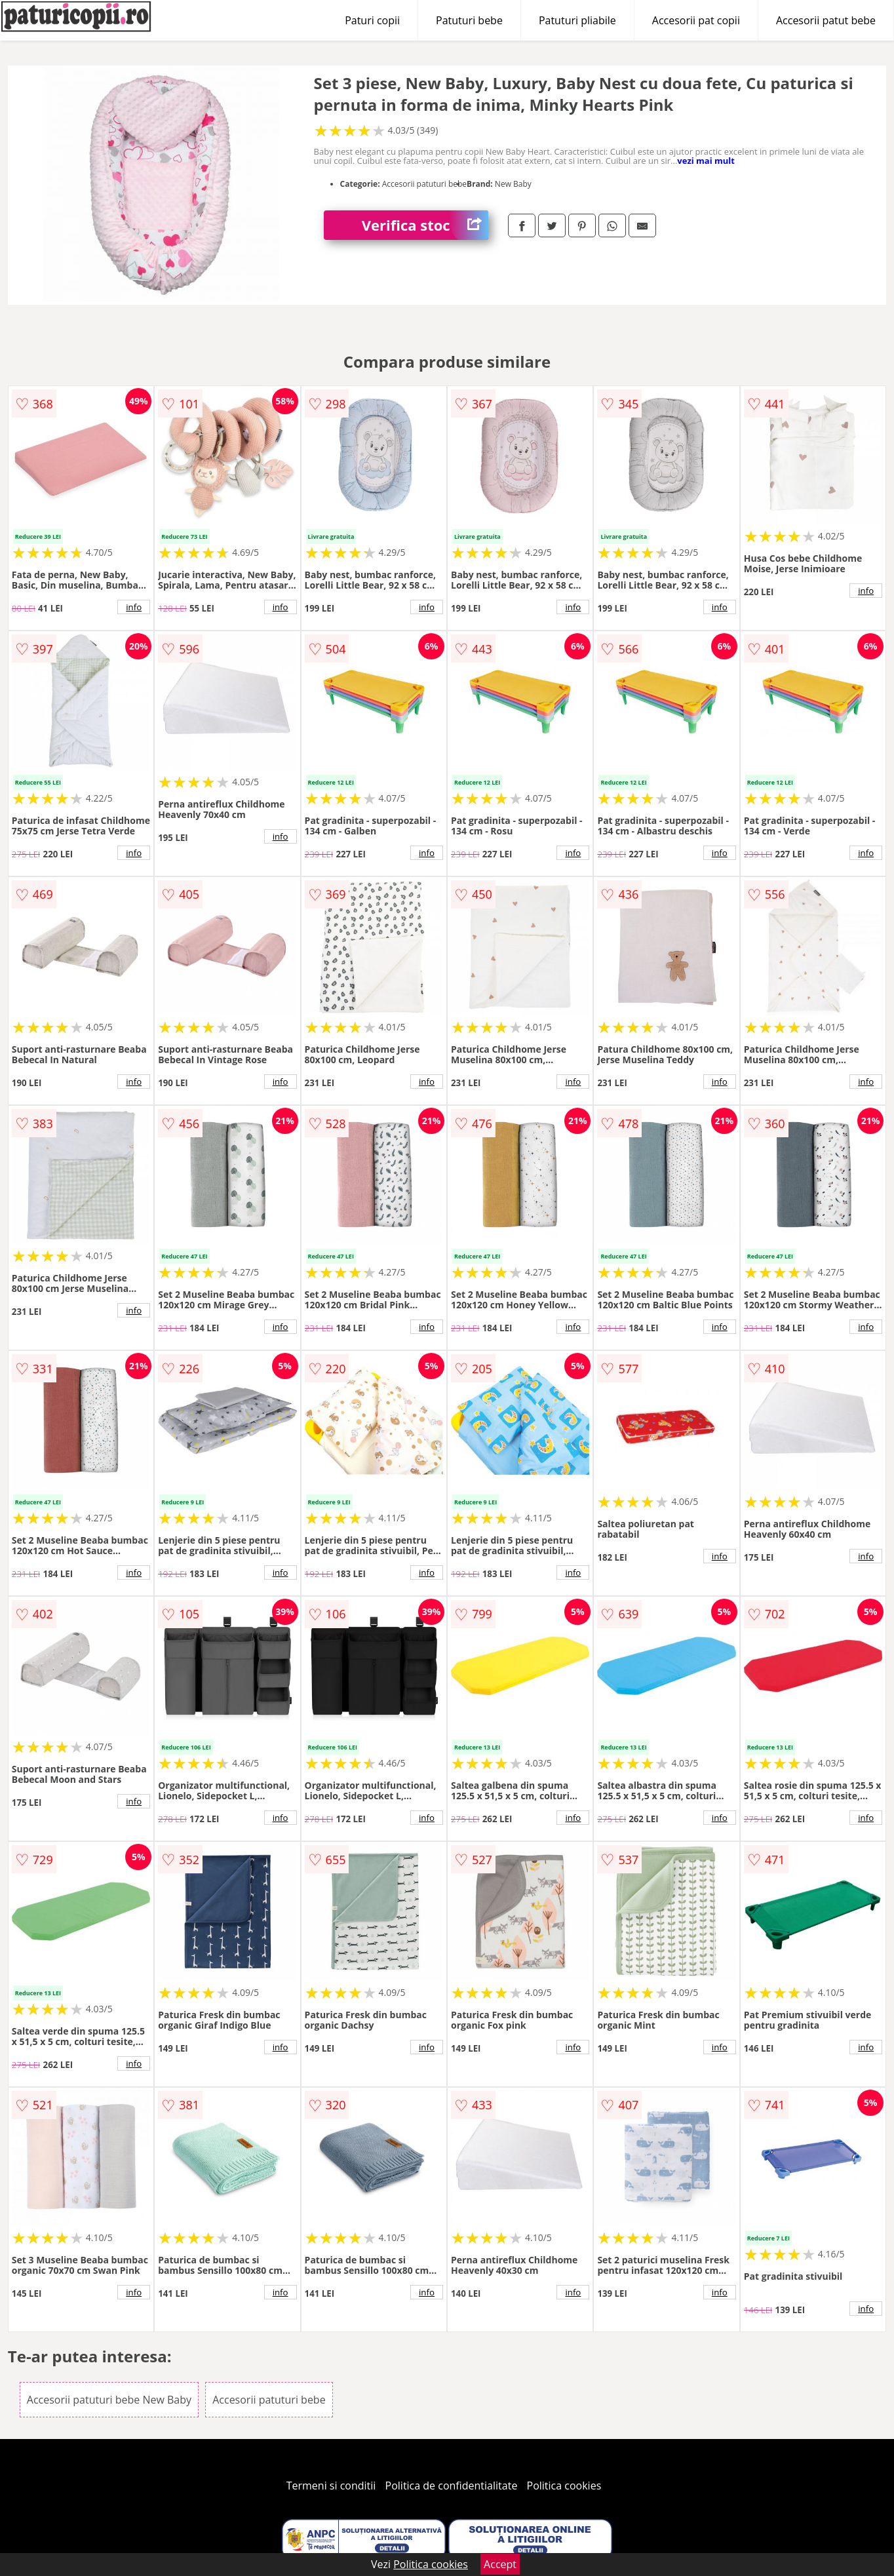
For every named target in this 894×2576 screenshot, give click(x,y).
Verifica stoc (425, 225)
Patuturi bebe (469, 20)
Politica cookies (564, 2485)
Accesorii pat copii (696, 20)
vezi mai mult (706, 160)
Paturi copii (372, 20)
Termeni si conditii (331, 2485)
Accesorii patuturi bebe (268, 2399)
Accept (500, 2564)
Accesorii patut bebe (826, 20)
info (134, 607)
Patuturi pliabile (577, 20)
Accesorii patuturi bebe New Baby (109, 2399)
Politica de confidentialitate (451, 2485)
